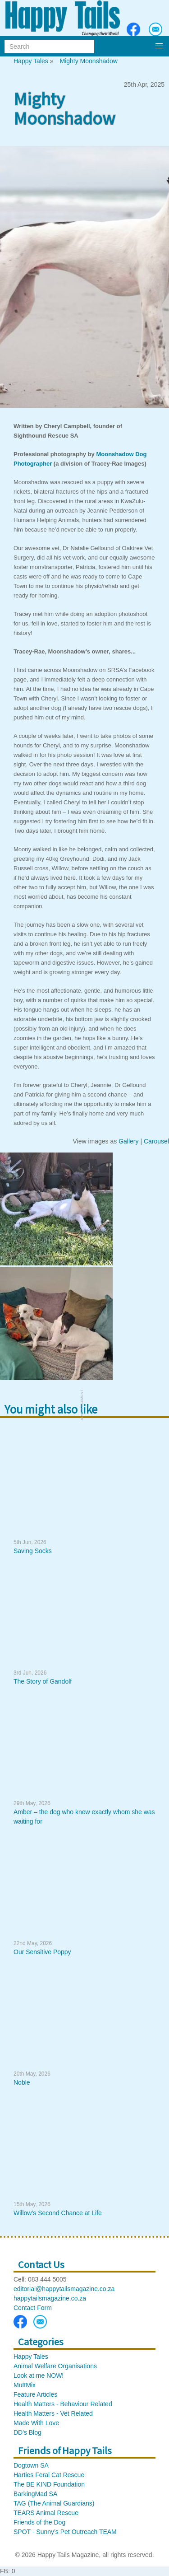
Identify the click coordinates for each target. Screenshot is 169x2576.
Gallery (128, 1141)
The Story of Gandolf (43, 1681)
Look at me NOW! (39, 2375)
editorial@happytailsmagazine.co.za (64, 2288)
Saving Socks (33, 1550)
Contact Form (33, 2307)
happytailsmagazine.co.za (50, 2298)
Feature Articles (35, 2394)
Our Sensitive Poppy (42, 1951)
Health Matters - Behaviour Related (63, 2404)
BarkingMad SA (35, 2493)
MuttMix (25, 2385)
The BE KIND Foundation (49, 2484)
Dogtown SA (31, 2465)
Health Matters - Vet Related (53, 2413)
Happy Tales (31, 61)
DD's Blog (27, 2432)
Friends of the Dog (39, 2522)
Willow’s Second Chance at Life (58, 2213)
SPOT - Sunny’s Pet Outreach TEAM (65, 2531)
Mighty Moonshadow (88, 61)
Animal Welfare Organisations (55, 2366)
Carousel (156, 1141)
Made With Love (36, 2423)
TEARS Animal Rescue (46, 2512)
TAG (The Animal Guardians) (54, 2503)
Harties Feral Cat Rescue (49, 2474)
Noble (22, 2082)
